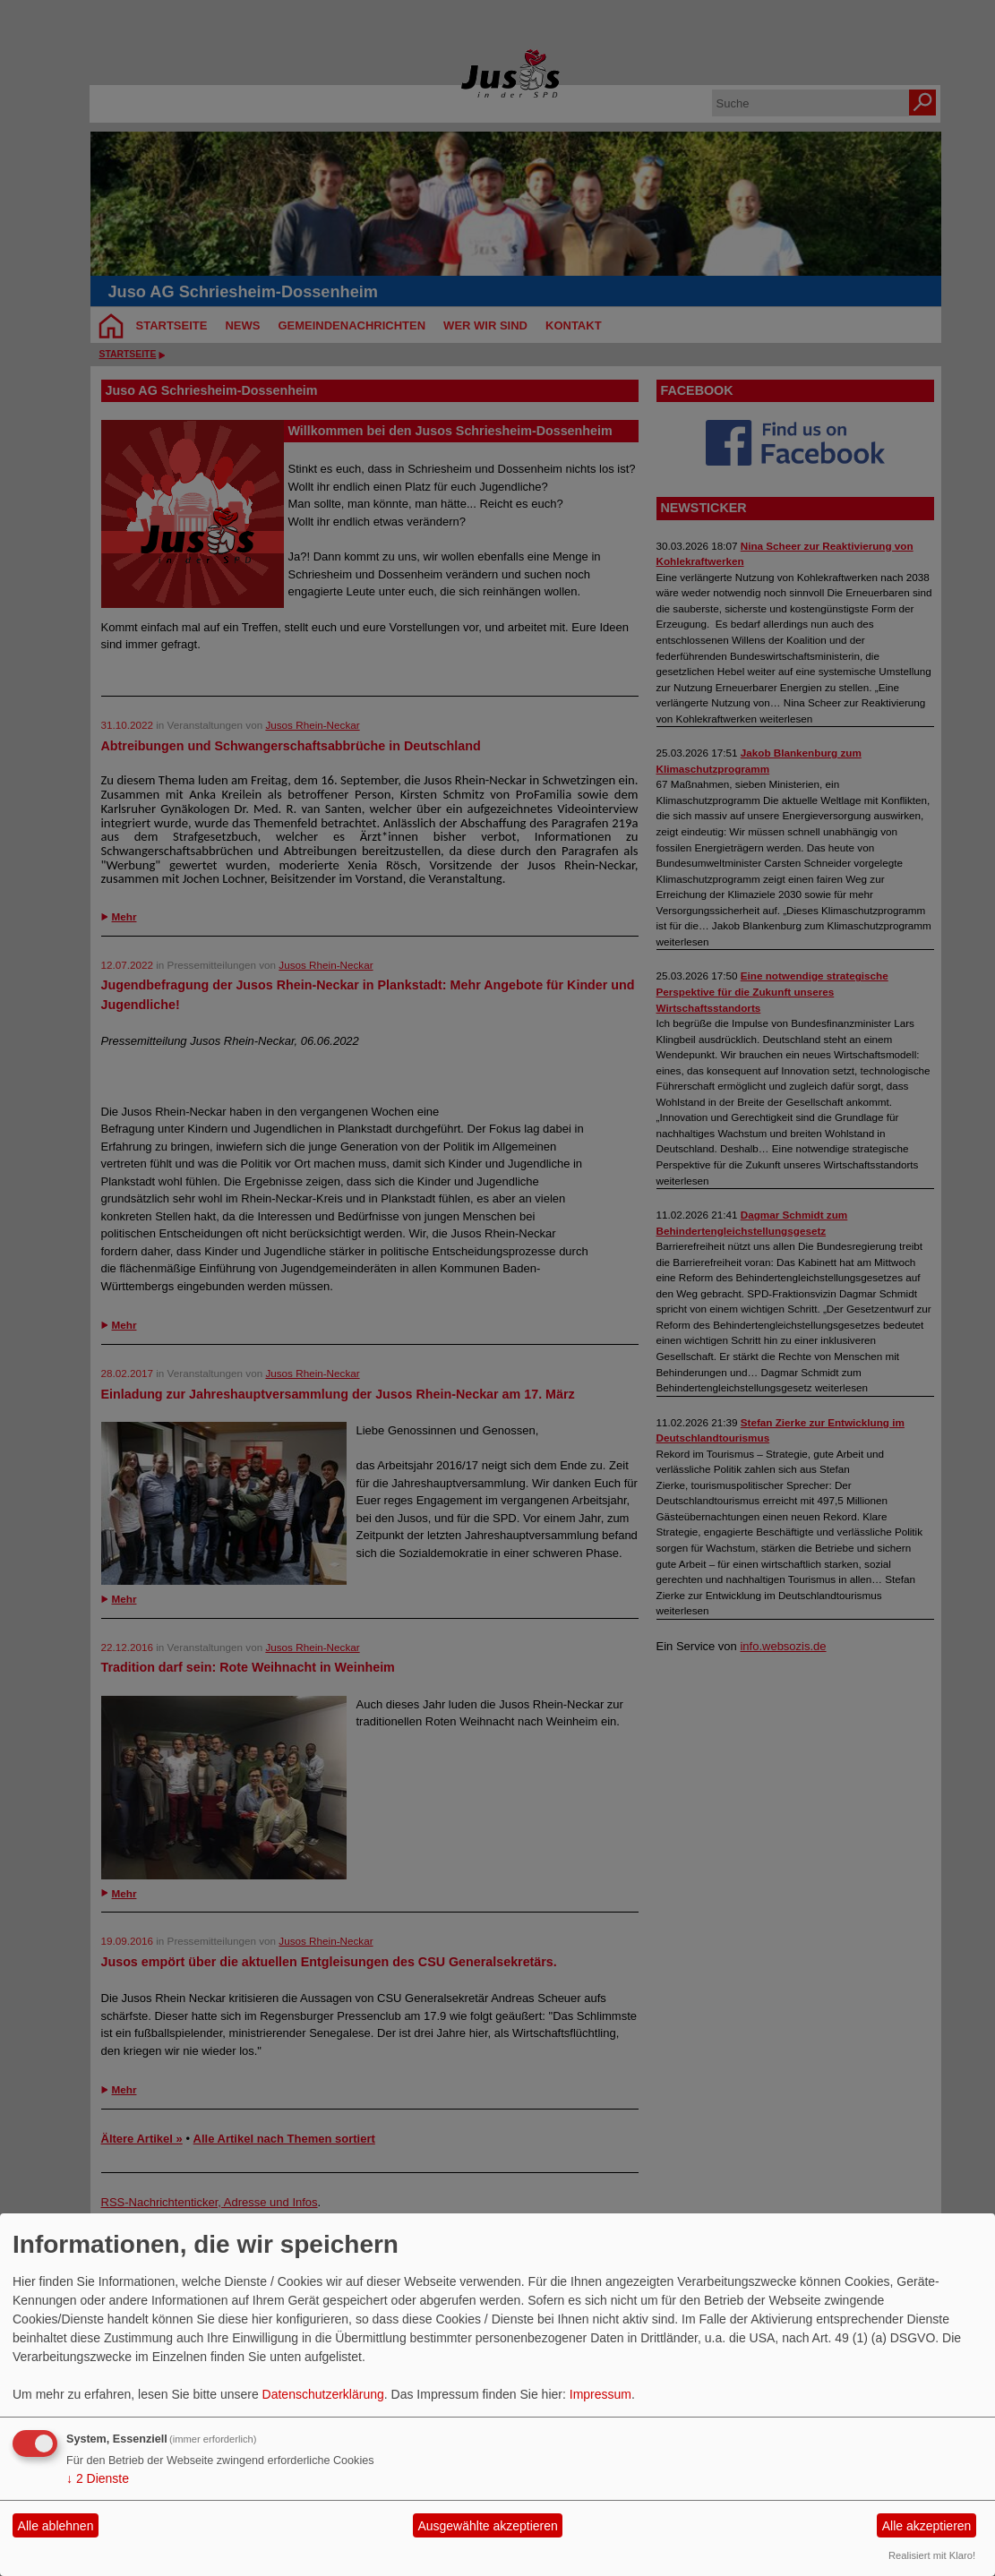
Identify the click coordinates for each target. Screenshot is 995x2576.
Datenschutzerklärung (323, 2394)
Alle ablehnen (56, 2526)
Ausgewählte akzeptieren (487, 2526)
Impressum (600, 2394)
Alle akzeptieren (927, 2526)
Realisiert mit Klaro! (931, 2555)
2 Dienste (97, 2478)
